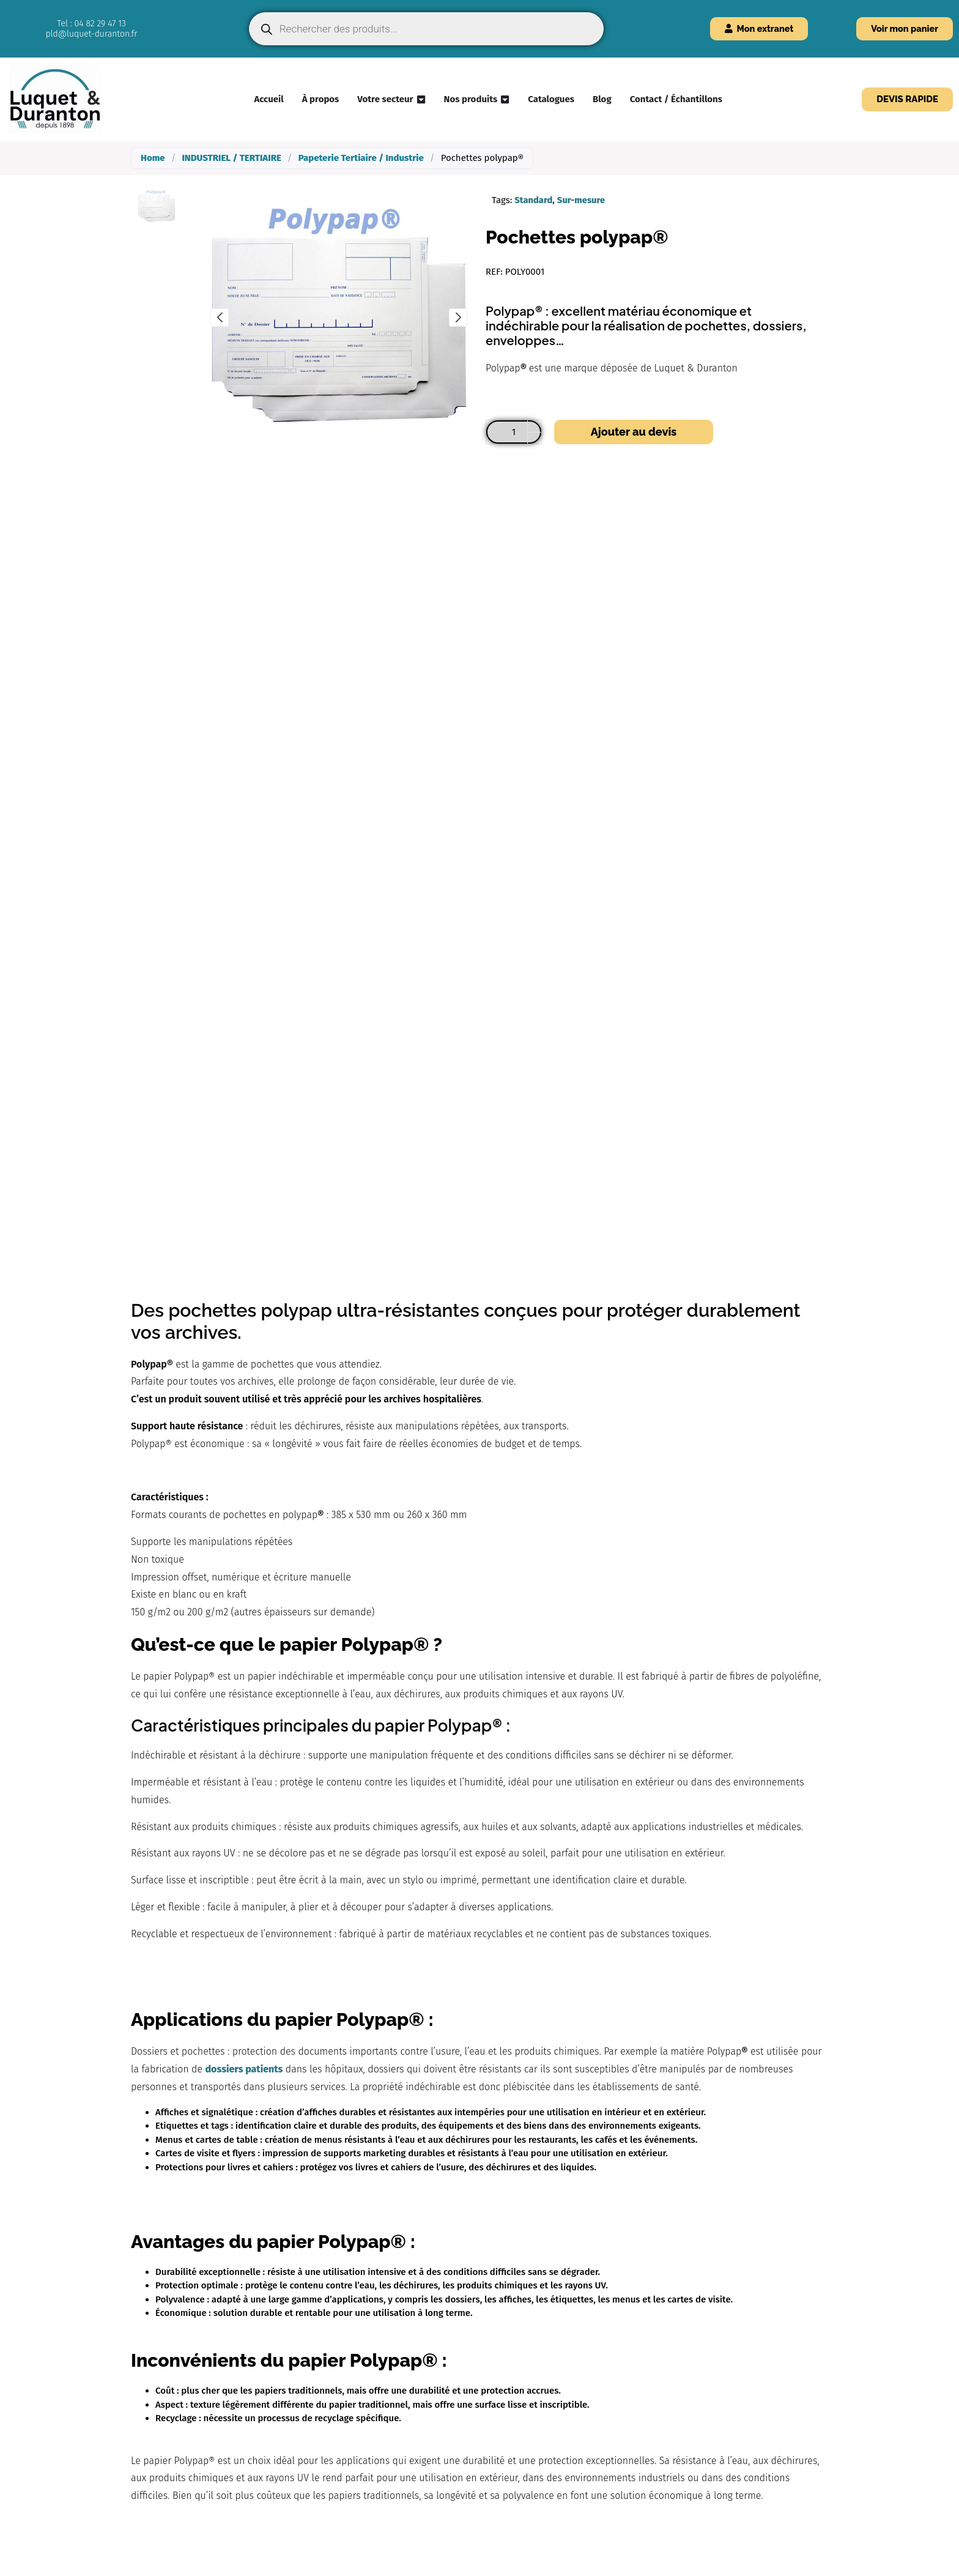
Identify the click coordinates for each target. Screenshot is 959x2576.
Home (153, 157)
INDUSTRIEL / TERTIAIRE (231, 157)
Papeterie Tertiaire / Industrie (361, 157)
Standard (533, 200)
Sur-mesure (582, 200)
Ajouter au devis (633, 431)
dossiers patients (244, 2069)
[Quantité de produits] (513, 432)
